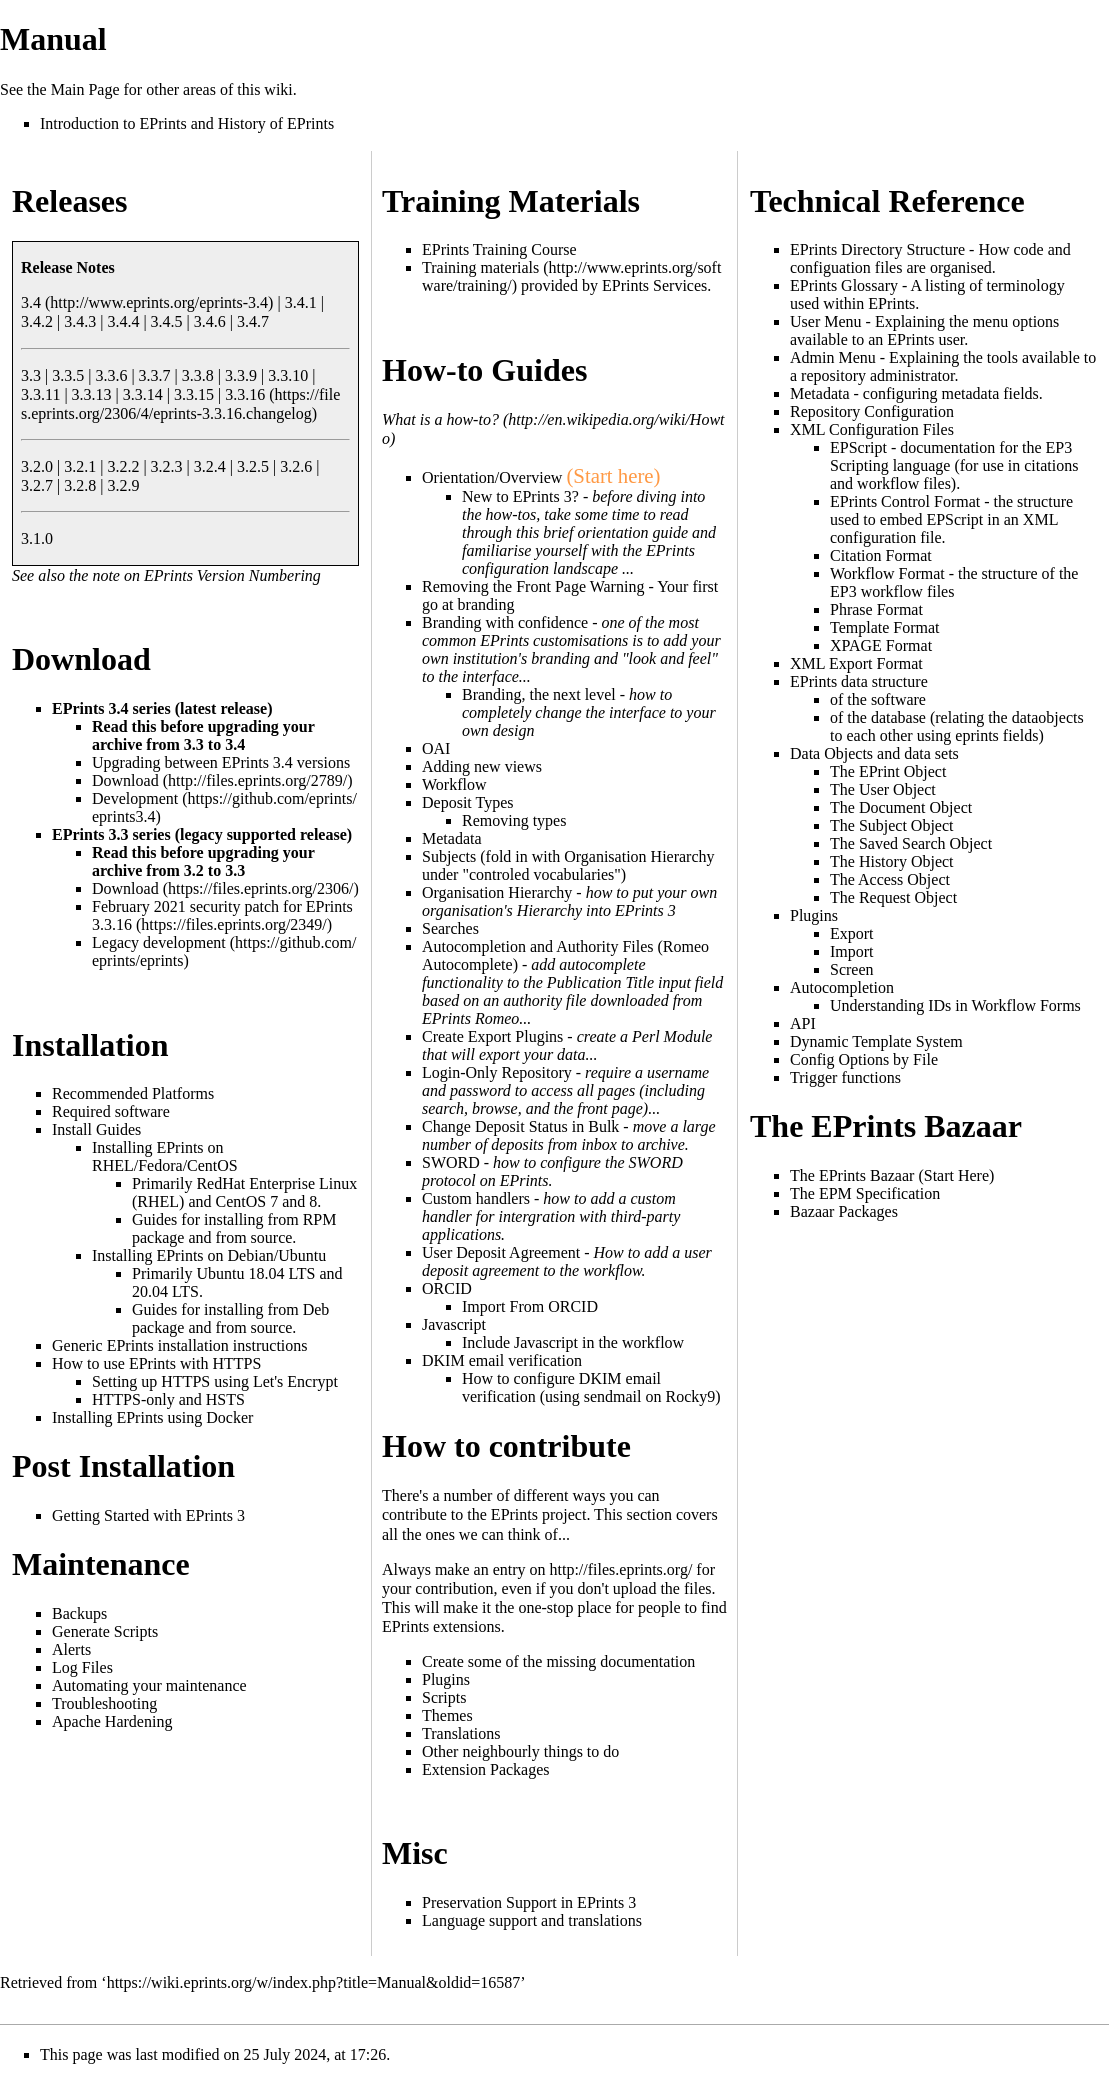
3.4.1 (301, 302)
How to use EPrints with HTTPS (156, 1363)
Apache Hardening (112, 1721)
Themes (447, 1715)
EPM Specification (879, 1193)
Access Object (904, 879)
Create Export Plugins (492, 1036)
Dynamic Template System (876, 1041)
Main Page (85, 89)
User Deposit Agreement (501, 1252)
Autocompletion (842, 987)
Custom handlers (476, 1198)
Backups (79, 1613)
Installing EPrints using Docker (152, 1417)
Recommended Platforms (133, 1093)
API (803, 1023)
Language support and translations (532, 1920)
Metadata (820, 393)
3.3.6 (111, 375)
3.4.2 (37, 321)
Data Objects (831, 753)
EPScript (858, 447)
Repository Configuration (872, 411)
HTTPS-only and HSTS (168, 1399)
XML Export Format (856, 663)
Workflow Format (887, 573)
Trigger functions (845, 1077)
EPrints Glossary (844, 285)
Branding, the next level (539, 694)
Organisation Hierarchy (497, 892)
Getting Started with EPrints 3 (148, 1515)
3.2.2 (123, 466)
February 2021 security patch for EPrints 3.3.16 (222, 915)
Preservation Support (489, 1902)
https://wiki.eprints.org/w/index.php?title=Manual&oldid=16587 (314, 1982)
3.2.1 (80, 466)
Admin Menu (833, 357)
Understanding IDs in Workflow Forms (955, 1005)
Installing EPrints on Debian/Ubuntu (209, 1255)
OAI (436, 748)
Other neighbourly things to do (520, 1751)
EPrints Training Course (499, 249)
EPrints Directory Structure (877, 249)
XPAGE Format (881, 645)
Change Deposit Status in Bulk (520, 1126)
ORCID (447, 1288)
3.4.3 (80, 321)
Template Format (885, 627)
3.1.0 (37, 538)
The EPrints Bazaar (852, 1175)
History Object (906, 861)
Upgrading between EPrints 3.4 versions (221, 762)
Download (125, 780)
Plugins (446, 1679)
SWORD (451, 1162)
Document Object (915, 807)
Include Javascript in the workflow (573, 1342)
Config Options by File (864, 1059)
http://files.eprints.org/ (621, 1569)
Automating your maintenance (149, 1685)
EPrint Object (903, 771)
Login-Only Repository (497, 1072)
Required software (111, 1111)
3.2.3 (167, 466)
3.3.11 (40, 394)
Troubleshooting (104, 1703)
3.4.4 (123, 321)
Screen (852, 969)
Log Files (82, 1667)
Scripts (444, 1697)
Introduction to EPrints (113, 123)
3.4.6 (210, 321)
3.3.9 (241, 375)
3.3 (31, 375)
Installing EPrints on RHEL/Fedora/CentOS (165, 1156)
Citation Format (881, 555)
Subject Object (906, 825)
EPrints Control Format (905, 501)
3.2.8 (80, 485)
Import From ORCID (530, 1306)
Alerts (71, 1649)
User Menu (826, 321)
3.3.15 (194, 394)
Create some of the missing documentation (558, 1661)
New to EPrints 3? (520, 496)
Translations (461, 1733)
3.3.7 (155, 375)
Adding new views (482, 766)
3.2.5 (253, 466)
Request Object (908, 897)
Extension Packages (486, 1769)
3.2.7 (37, 485)
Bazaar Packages (844, 1211)
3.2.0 (37, 466)
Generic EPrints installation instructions (180, 1345)
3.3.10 (288, 375)
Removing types (514, 820)
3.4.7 (253, 321)
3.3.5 (68, 375)
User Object (897, 789)
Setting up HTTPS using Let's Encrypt (215, 1381)
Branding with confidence (505, 622)
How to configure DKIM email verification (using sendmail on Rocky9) (591, 1387)
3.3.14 (143, 394)
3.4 (31, 302)
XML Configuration (854, 429)
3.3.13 (92, 394)
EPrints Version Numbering (232, 575)
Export (852, 933)
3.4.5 (167, 321)
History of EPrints (276, 123)
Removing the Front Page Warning (533, 586)
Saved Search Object (925, 843)
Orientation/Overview (492, 477)
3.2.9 (123, 485)
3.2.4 (210, 466)
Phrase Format (876, 609)
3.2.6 (296, 466)
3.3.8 (198, 375)
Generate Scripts (105, 1631)
